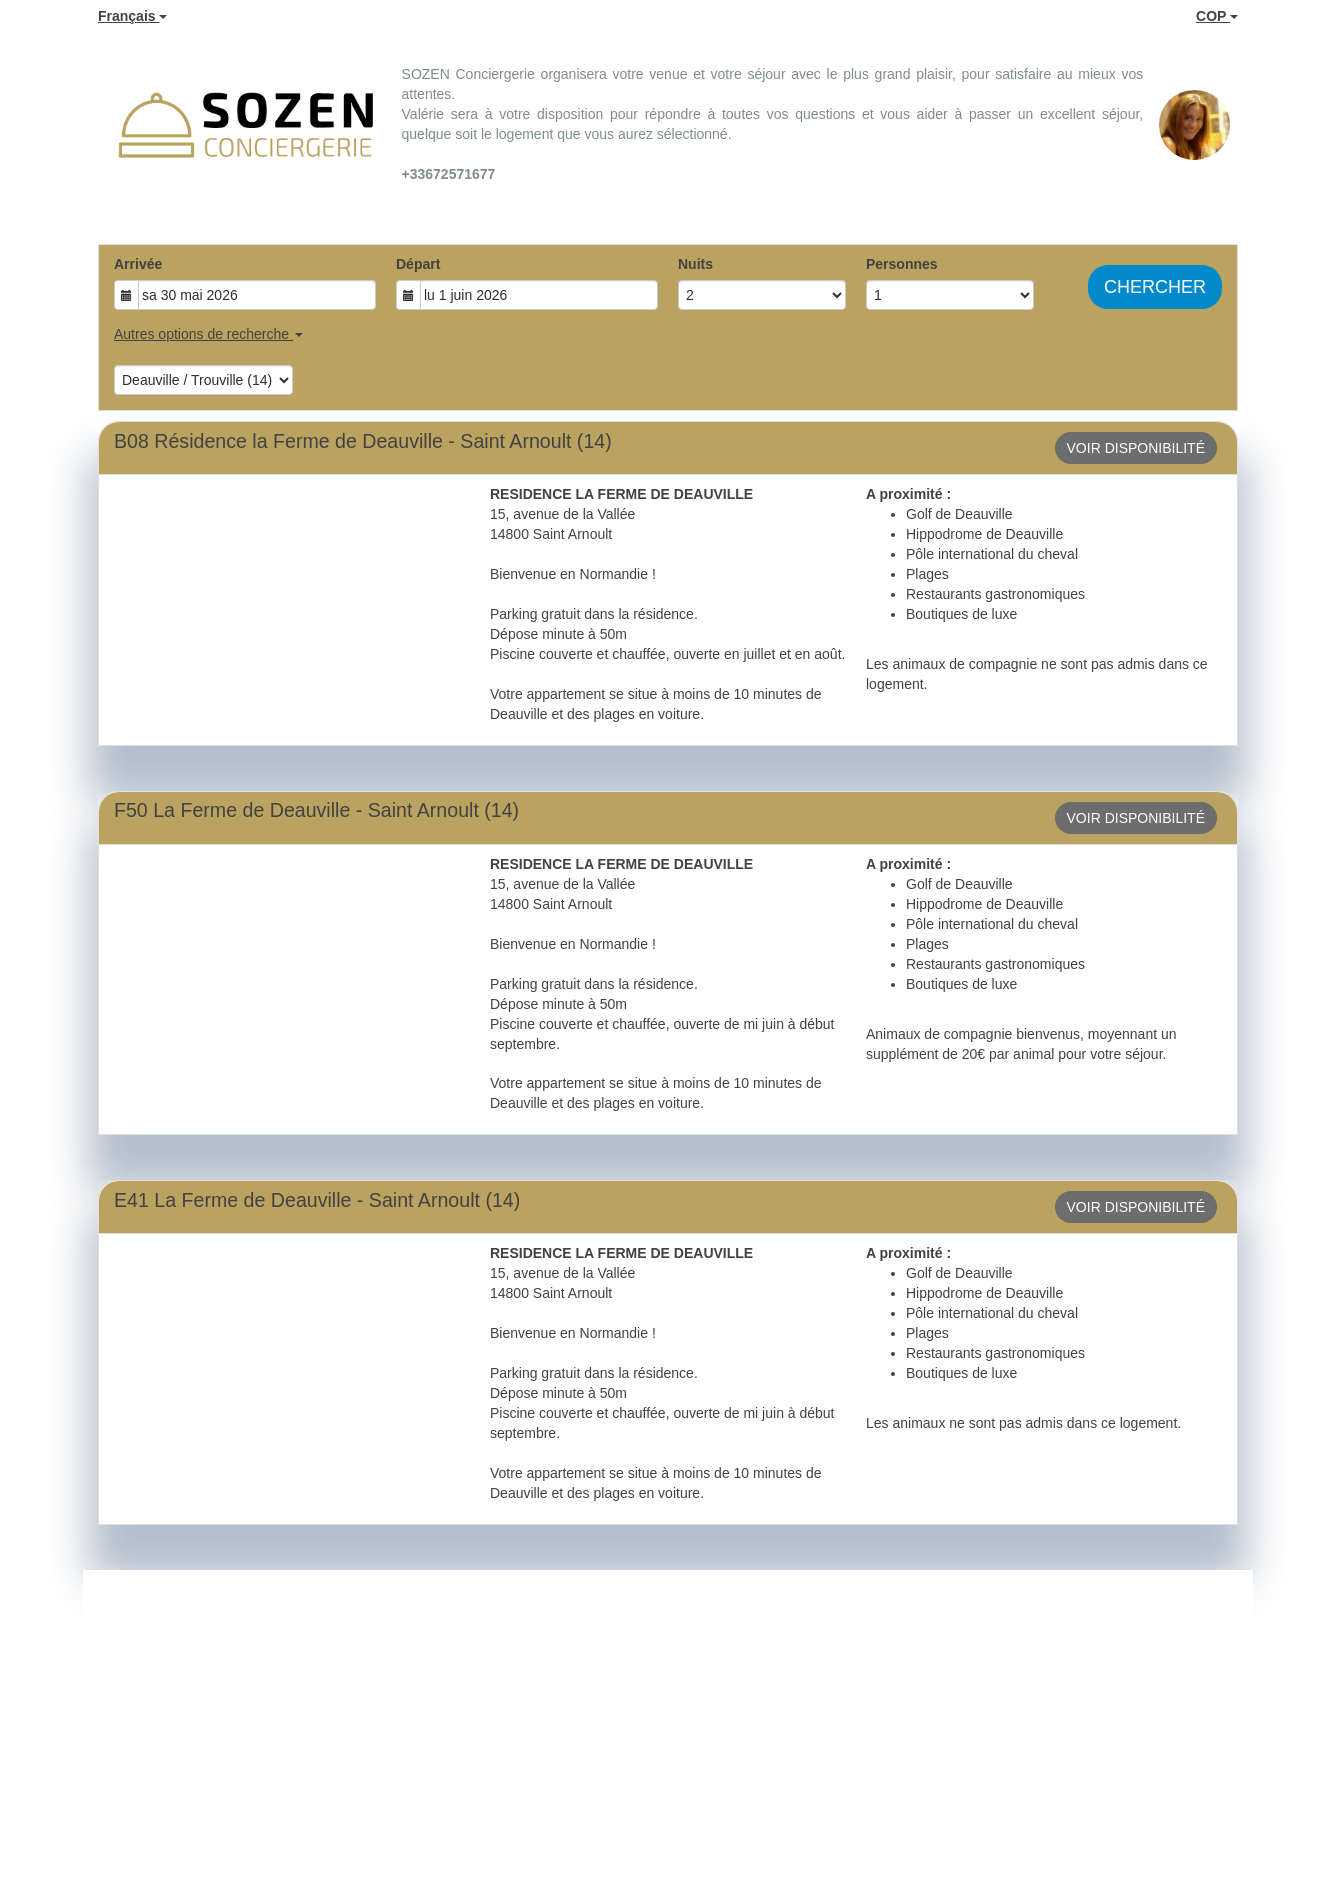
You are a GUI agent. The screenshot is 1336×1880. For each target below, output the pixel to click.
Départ (418, 264)
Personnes (902, 264)
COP (1217, 16)
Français (132, 16)
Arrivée (138, 264)
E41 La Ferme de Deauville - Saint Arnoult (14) (317, 1200)
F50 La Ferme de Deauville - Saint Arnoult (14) (316, 810)
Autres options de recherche (208, 334)
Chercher (1155, 287)
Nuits (695, 264)
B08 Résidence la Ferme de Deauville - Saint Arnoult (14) (363, 441)
